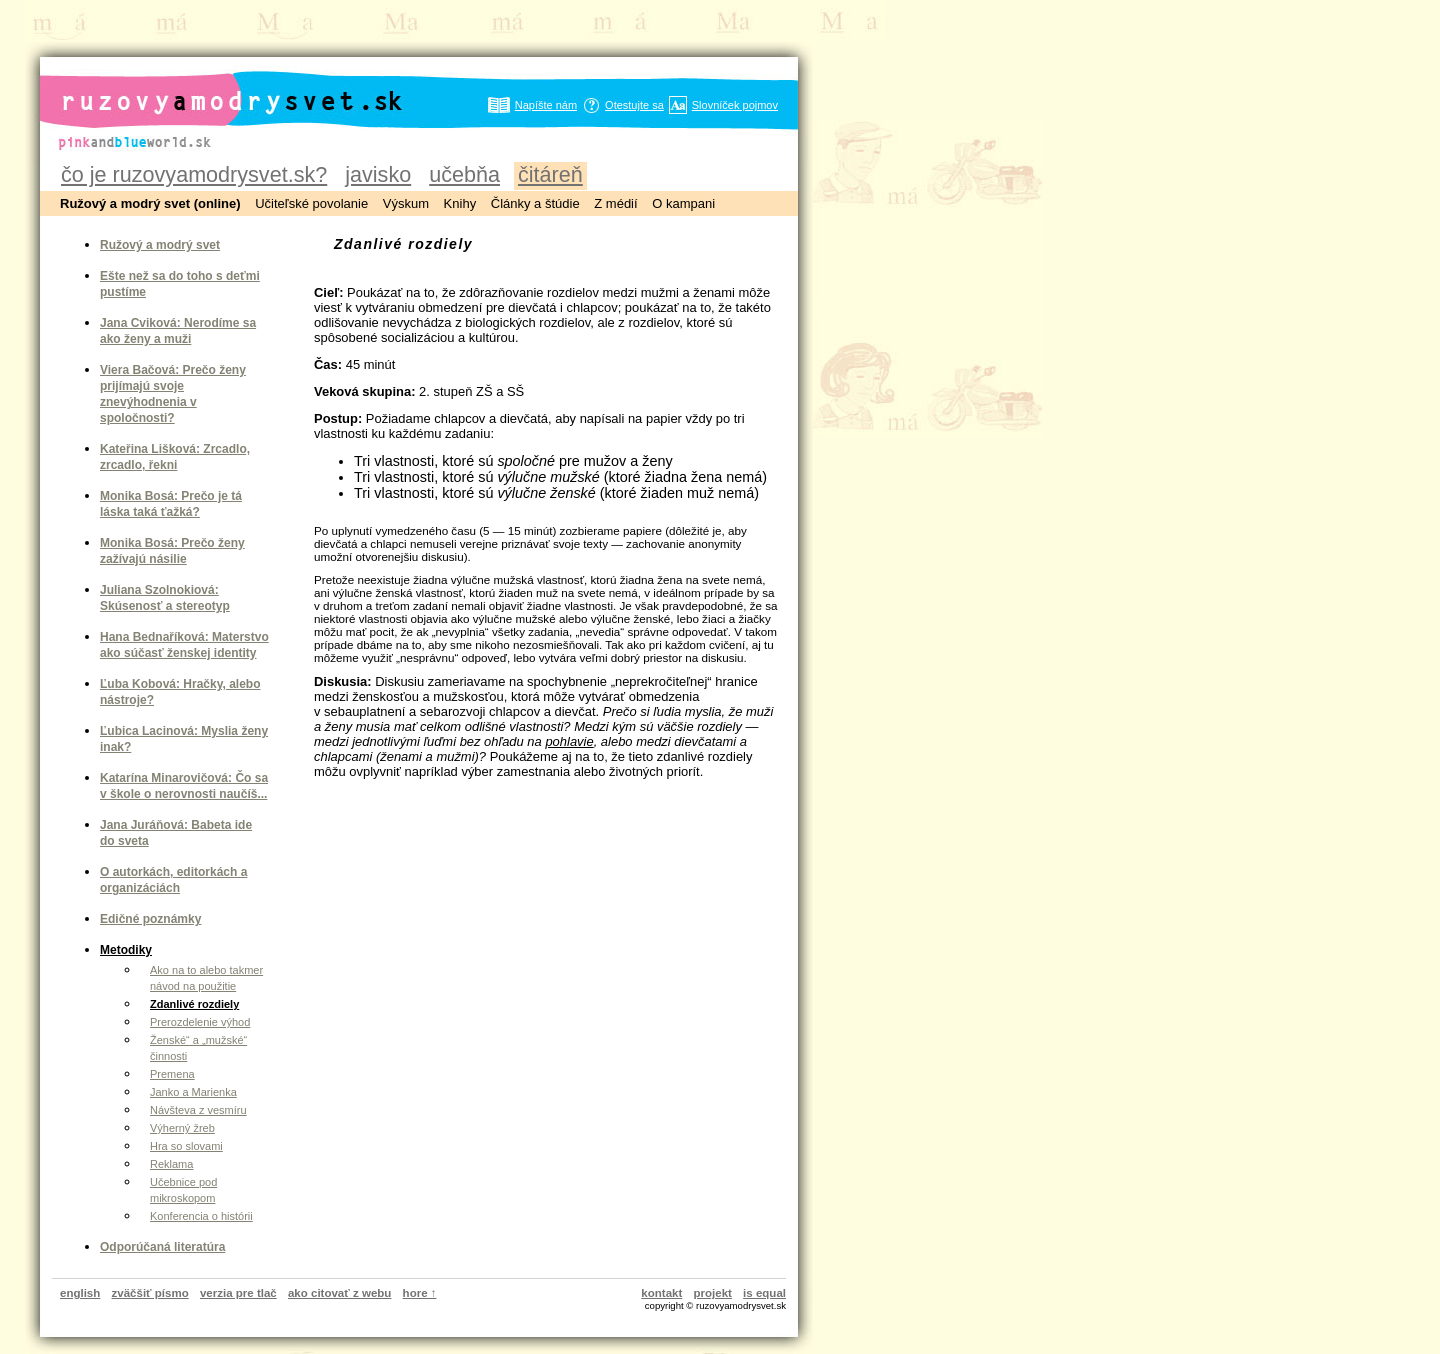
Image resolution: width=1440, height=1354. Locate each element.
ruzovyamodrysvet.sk (207, 85)
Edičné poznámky (150, 919)
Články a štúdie (535, 203)
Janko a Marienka (193, 1092)
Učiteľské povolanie (311, 203)
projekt (713, 1293)
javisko (378, 174)
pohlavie (569, 741)
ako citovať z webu (339, 1293)
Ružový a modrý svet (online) (150, 203)
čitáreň (550, 174)
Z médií (615, 203)
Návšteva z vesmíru (198, 1110)
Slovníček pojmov (735, 105)
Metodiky (126, 950)
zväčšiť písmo (150, 1293)
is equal (764, 1293)
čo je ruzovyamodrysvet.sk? (194, 174)
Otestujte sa (634, 105)
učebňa (464, 174)
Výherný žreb (182, 1128)
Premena (172, 1074)
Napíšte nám (546, 105)
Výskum (406, 203)
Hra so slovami (186, 1146)
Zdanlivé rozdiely (194, 1004)
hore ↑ (420, 1293)
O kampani (683, 203)
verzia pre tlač (238, 1293)
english (80, 1293)
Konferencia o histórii (201, 1216)
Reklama (171, 1164)
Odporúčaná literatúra (162, 1247)
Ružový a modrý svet (160, 245)
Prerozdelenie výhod (200, 1022)
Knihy (460, 203)
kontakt (661, 1293)
